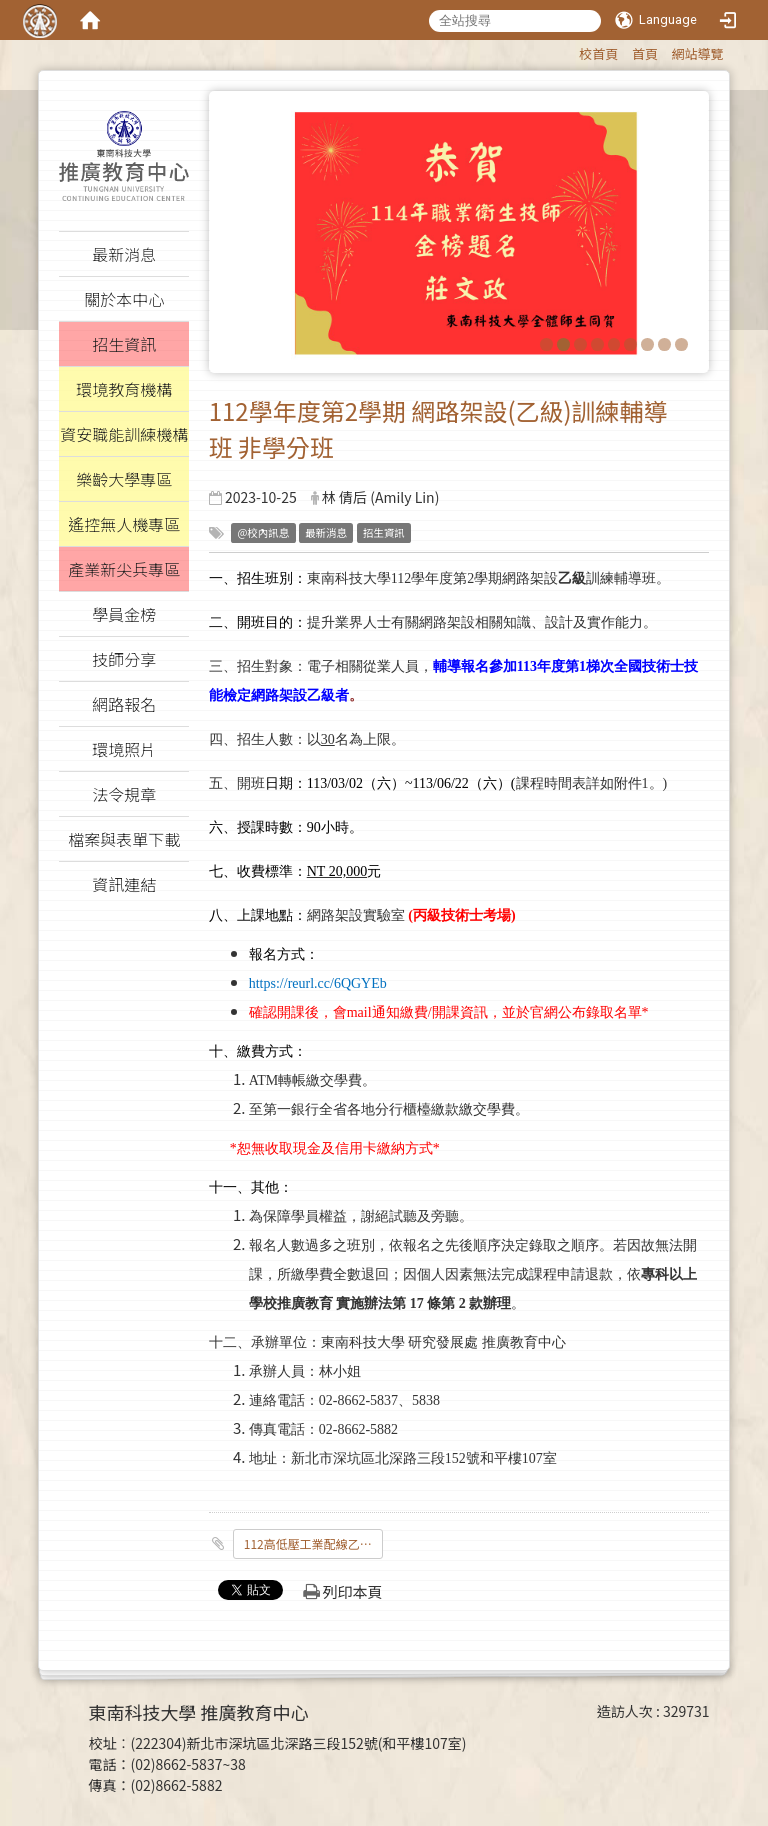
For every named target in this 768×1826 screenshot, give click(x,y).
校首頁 (598, 53)
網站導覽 (698, 53)
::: (569, 50)
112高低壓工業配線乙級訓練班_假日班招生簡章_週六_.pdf (313, 1543)
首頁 (645, 53)
